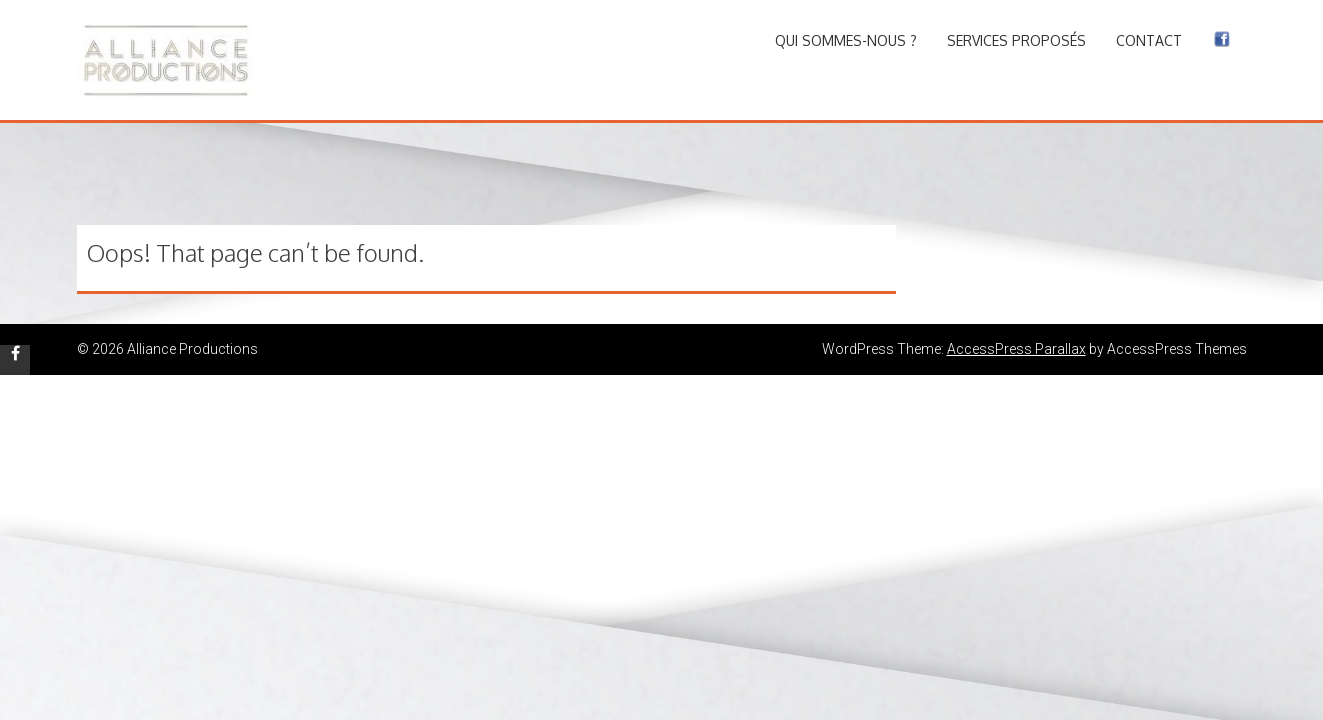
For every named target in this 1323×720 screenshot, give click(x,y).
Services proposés (1016, 40)
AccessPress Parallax (1016, 349)
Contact (1149, 40)
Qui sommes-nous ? (846, 40)
